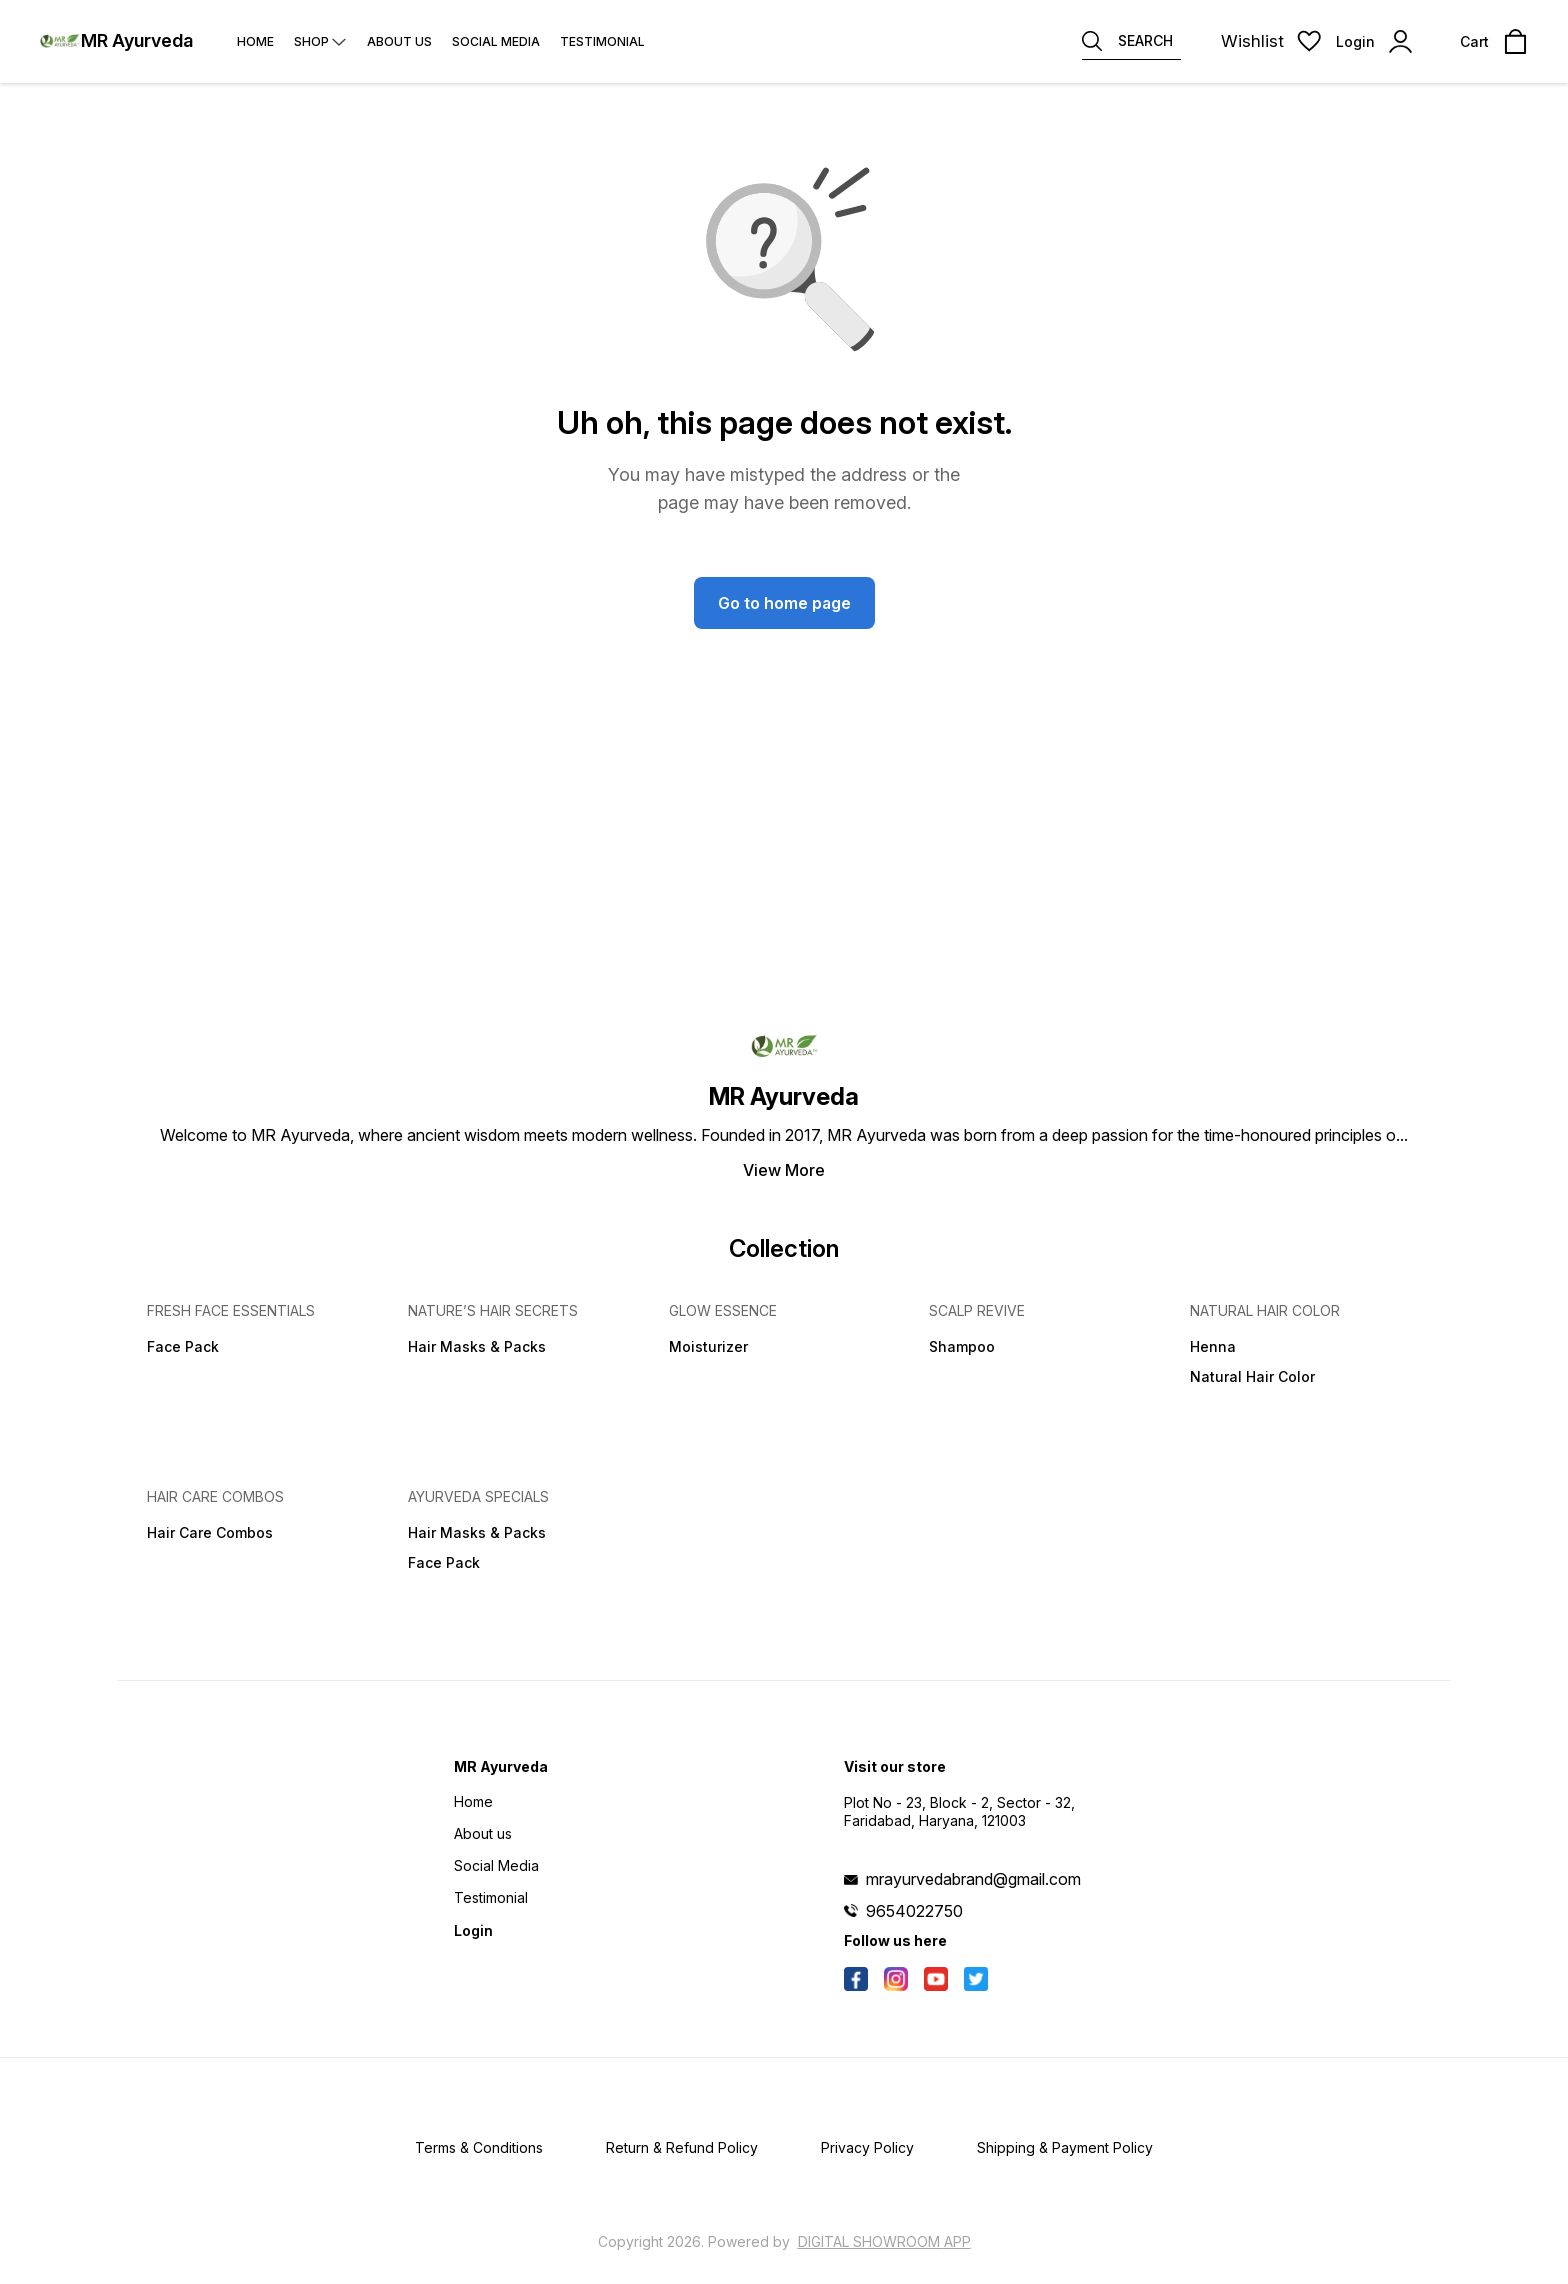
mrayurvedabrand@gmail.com (973, 1879)
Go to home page (784, 603)
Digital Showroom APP (884, 2241)
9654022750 (914, 1911)
